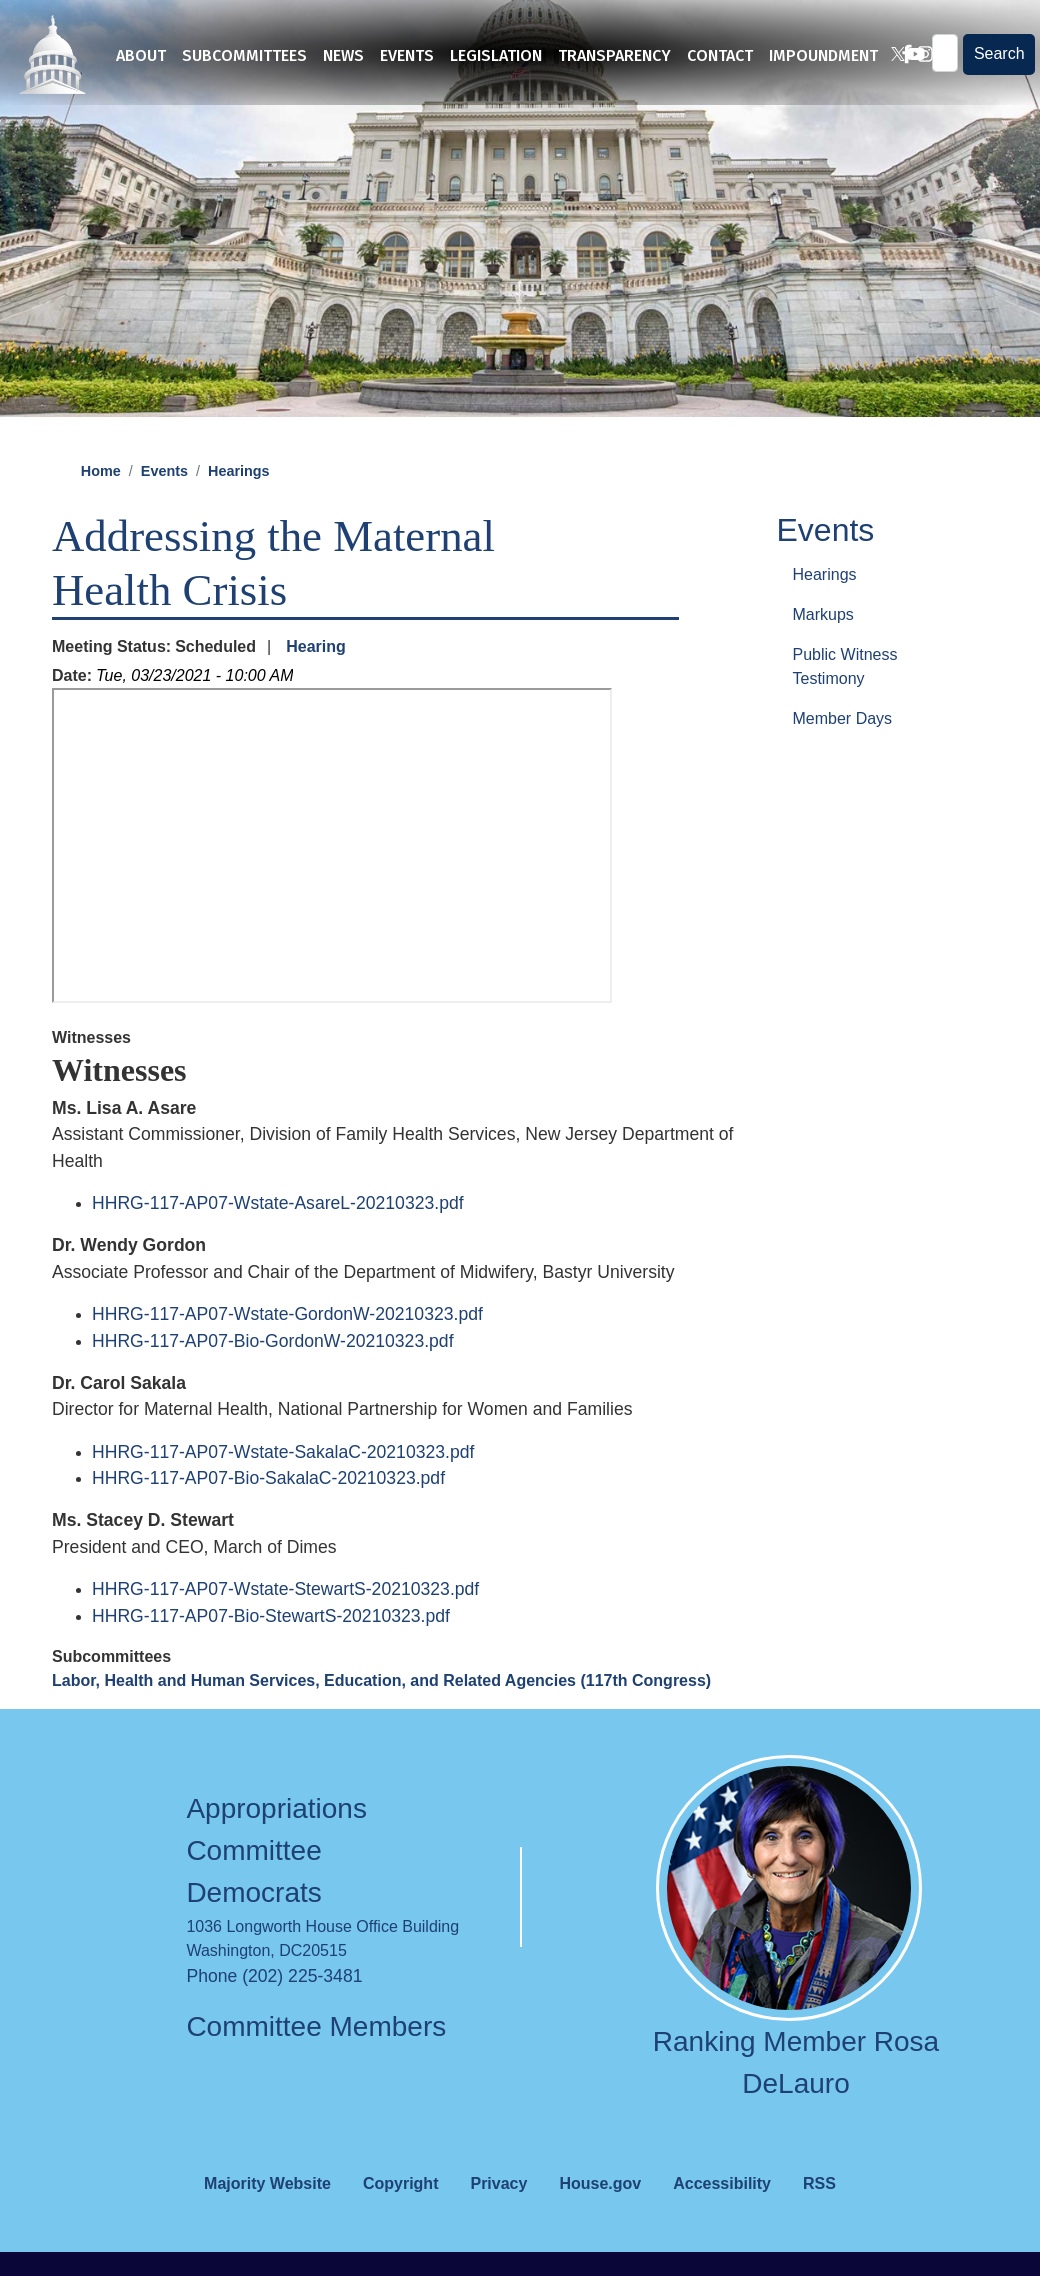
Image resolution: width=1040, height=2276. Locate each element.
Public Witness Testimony (845, 698)
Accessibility (722, 2215)
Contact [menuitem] (720, 55)
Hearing (316, 678)
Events (164, 503)
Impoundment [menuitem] (823, 55)
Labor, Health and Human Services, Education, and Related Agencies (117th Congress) (381, 1712)
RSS (819, 2215)
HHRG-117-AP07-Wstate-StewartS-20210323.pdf (285, 1621)
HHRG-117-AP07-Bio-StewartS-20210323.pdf (271, 1648)
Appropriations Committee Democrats (276, 1882)
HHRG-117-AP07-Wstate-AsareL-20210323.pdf (278, 1235)
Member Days (843, 750)
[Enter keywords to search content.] (943, 55)
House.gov (600, 2215)
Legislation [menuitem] (496, 55)
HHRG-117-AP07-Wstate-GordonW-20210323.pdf (287, 1346)
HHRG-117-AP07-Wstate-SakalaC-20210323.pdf (283, 1484)
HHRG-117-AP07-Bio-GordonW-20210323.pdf (273, 1373)
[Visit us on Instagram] (916, 56)
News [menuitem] (343, 55)
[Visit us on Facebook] (899, 56)
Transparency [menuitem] (614, 55)
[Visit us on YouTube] (907, 56)
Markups (823, 646)
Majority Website (267, 2215)
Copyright (401, 2215)
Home (101, 503)
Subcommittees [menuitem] (244, 55)
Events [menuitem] (407, 55)
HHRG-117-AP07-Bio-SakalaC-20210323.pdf (268, 1510)
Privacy (498, 2215)
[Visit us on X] (890, 56)
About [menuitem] (141, 55)
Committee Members (316, 2058)
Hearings (239, 503)
